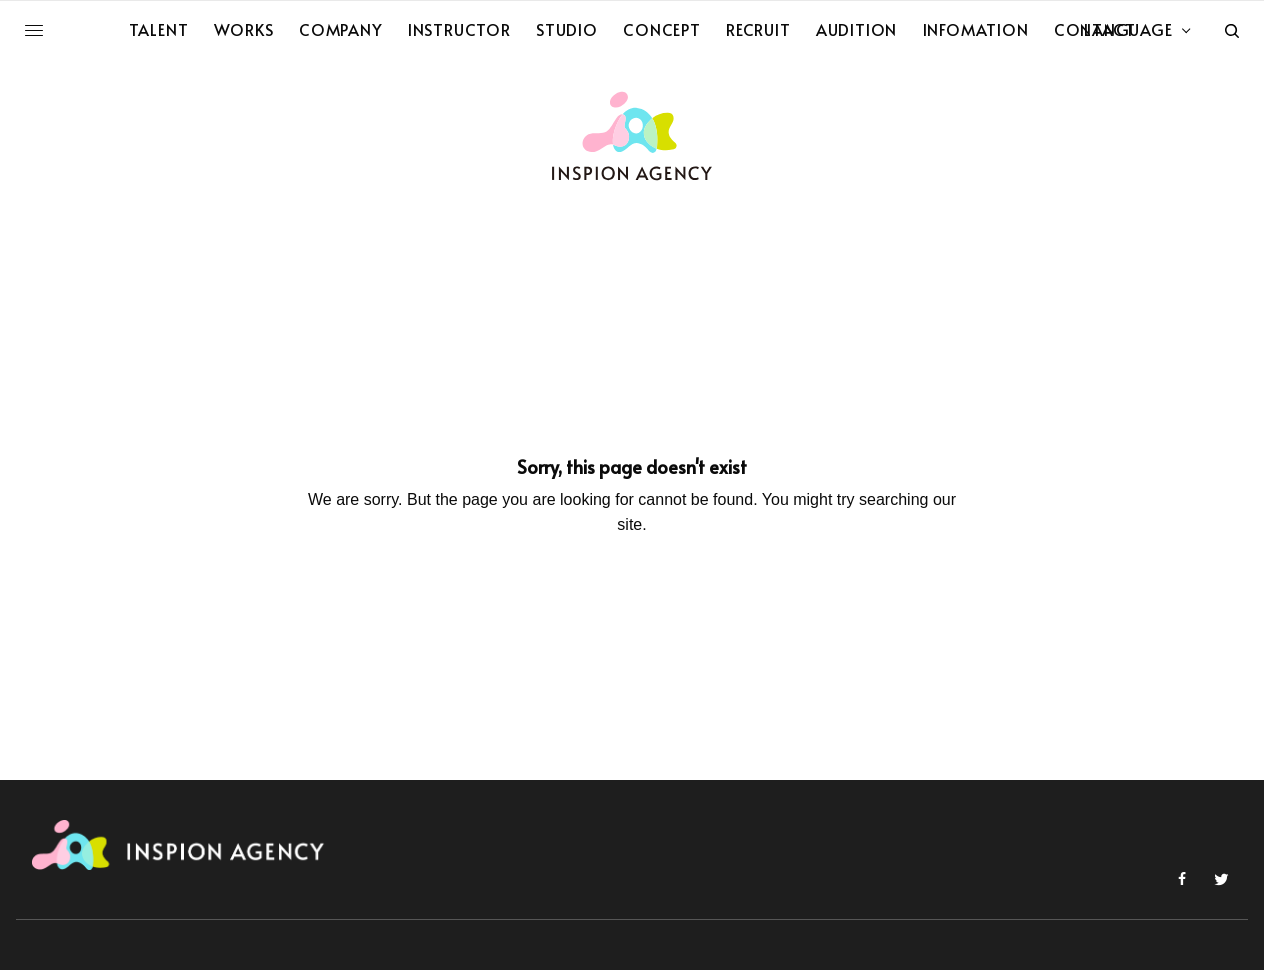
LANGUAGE (1128, 29)
